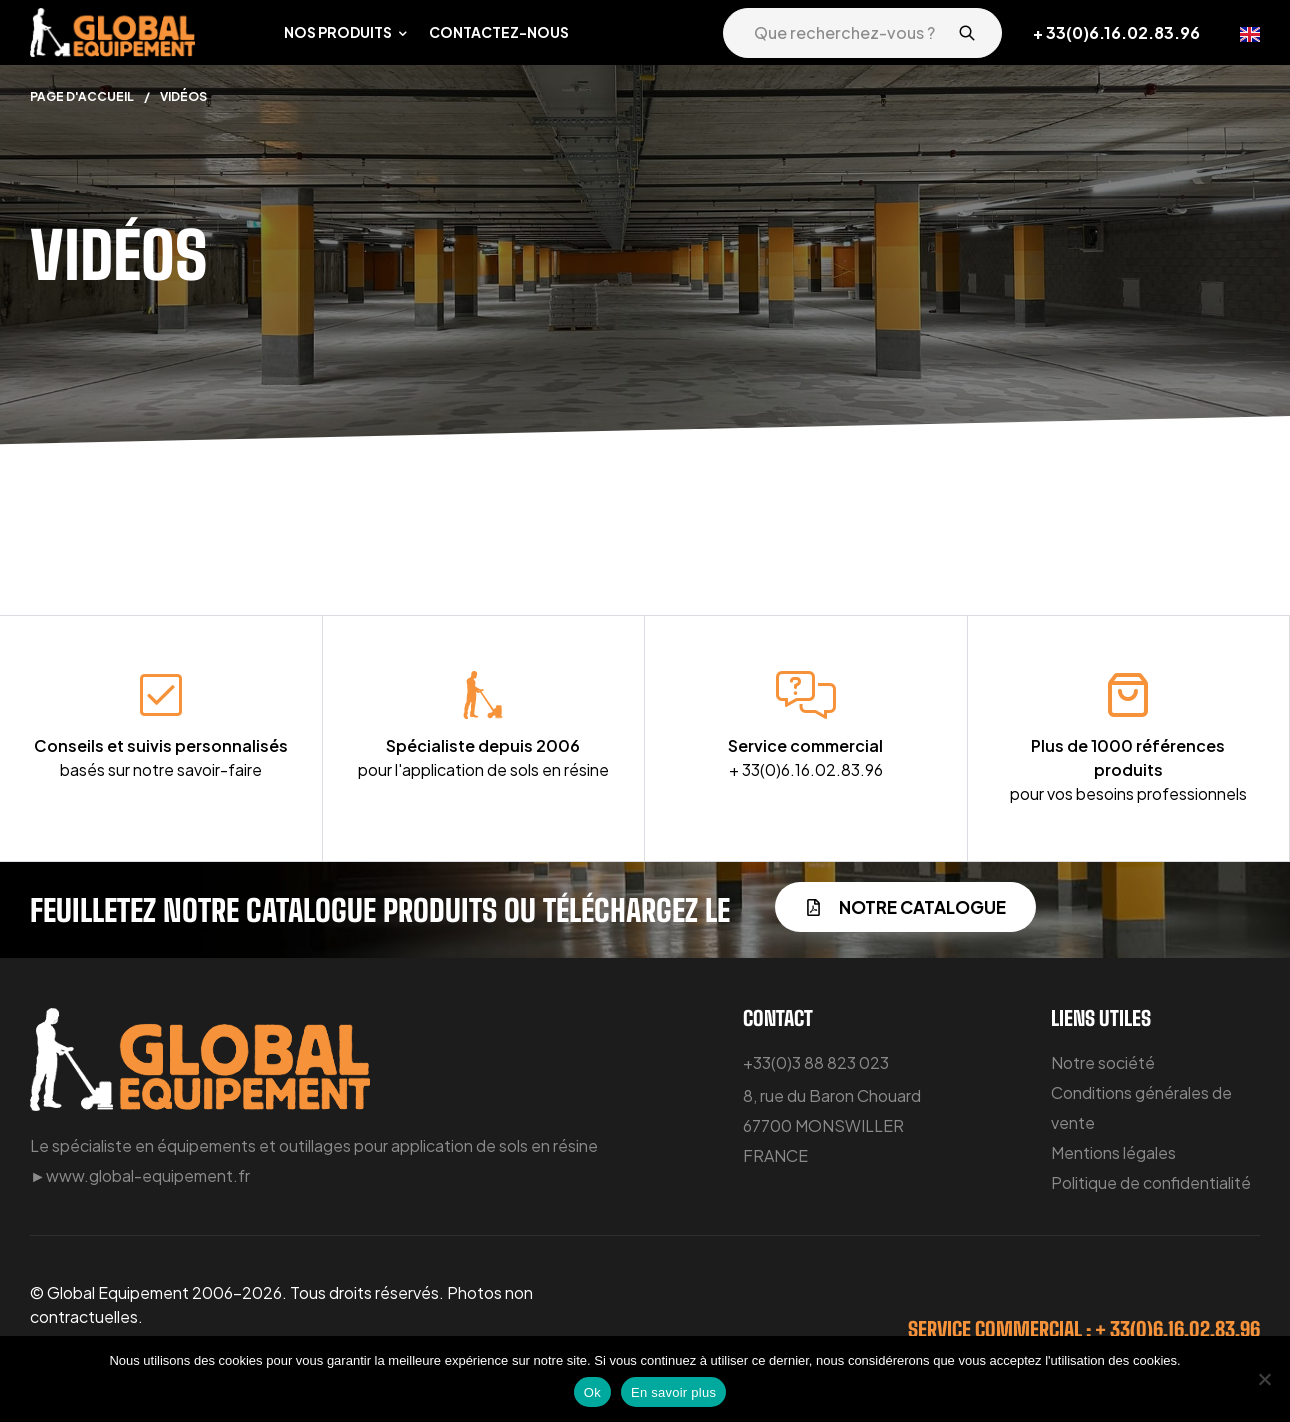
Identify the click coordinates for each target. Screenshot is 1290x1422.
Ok (592, 1392)
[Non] (1265, 1379)
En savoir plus (673, 1392)
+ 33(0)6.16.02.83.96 (1116, 32)
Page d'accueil (82, 96)
